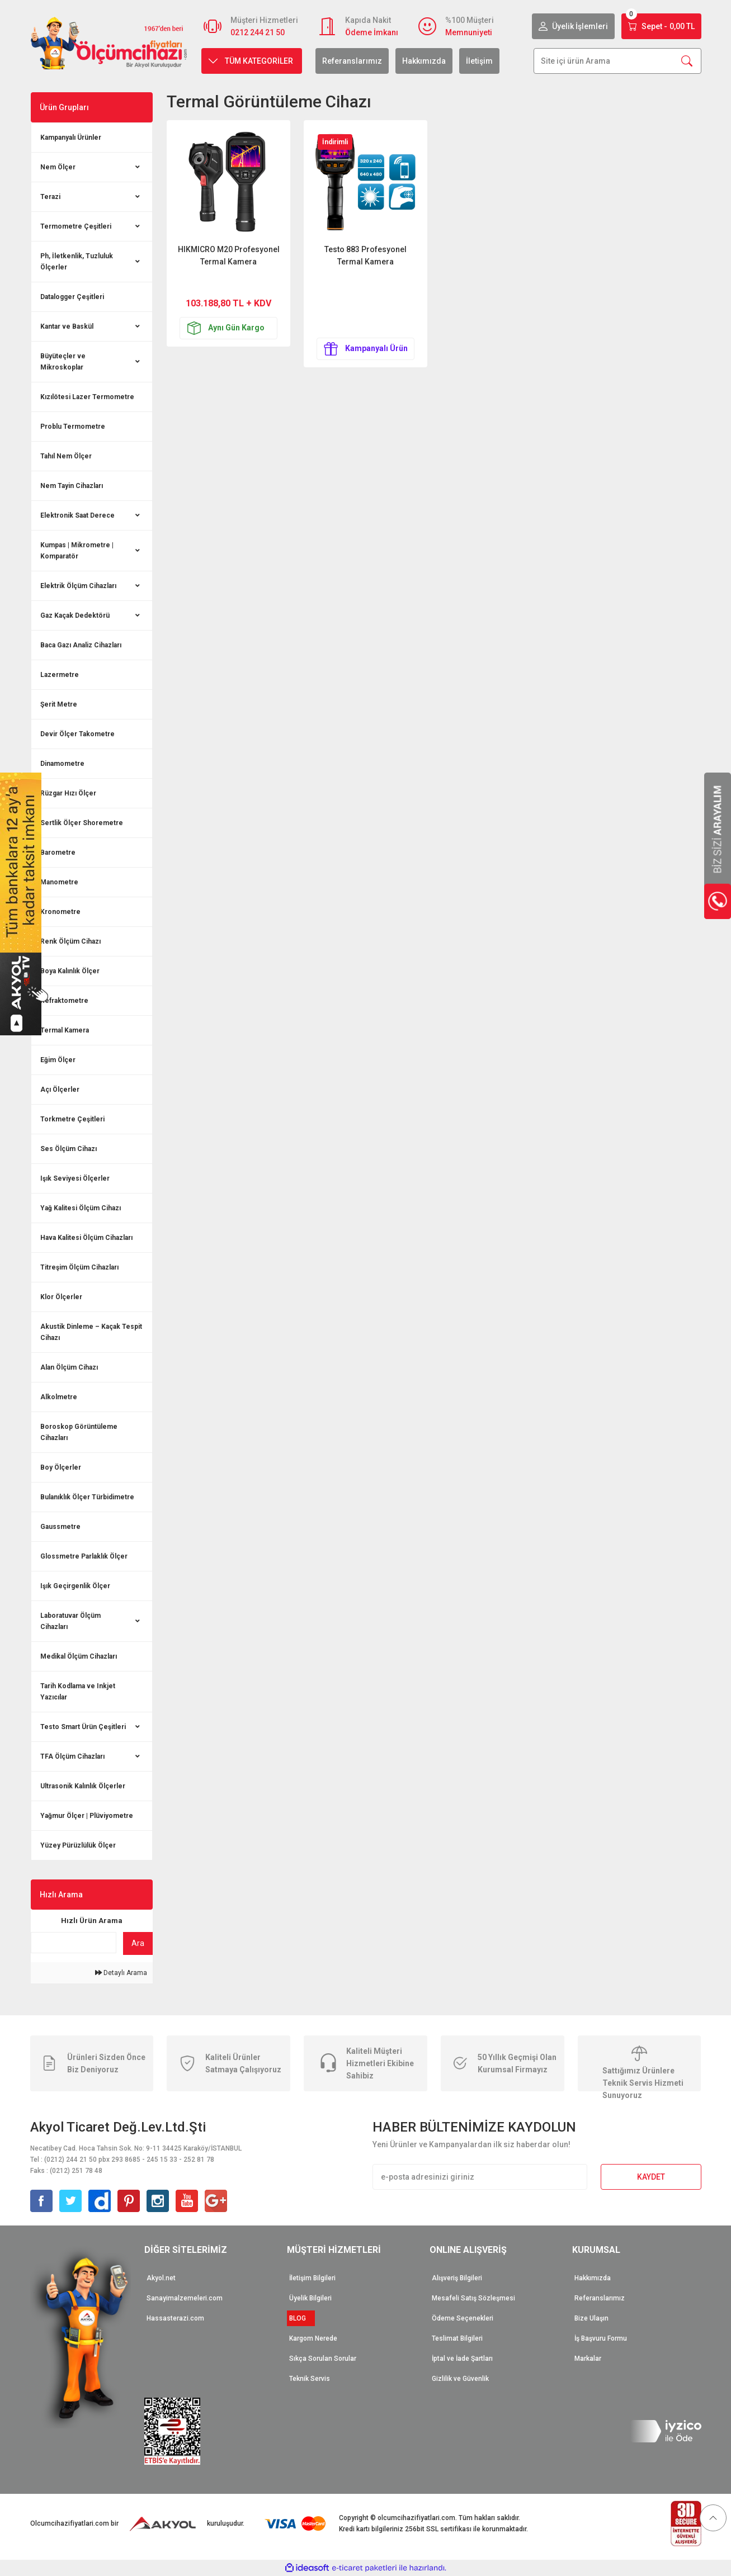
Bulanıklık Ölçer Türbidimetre (87, 1497)
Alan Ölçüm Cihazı (69, 1367)
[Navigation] (251, 61)
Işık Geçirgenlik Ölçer (75, 1586)
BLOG (301, 2318)
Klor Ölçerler (61, 1297)
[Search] (617, 61)
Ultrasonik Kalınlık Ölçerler (82, 1786)
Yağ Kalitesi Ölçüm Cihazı (80, 1208)
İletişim (479, 60)
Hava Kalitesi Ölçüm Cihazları (86, 1238)
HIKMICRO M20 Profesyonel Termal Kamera (229, 255)
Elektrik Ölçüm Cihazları (78, 586)
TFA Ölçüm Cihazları (72, 1756)
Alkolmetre (58, 1397)
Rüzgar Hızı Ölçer (68, 793)
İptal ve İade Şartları (462, 2358)
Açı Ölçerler (59, 1089)
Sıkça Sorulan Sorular (322, 2358)
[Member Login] (573, 26)
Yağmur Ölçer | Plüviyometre (86, 1816)
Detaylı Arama (121, 1973)
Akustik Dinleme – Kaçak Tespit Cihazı (91, 1332)
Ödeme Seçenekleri (462, 2318)
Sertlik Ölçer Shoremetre (81, 823)
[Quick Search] (74, 1942)
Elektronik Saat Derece (77, 515)
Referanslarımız (352, 60)
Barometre (58, 852)
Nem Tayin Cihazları (71, 486)
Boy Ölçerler (60, 1467)
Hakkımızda (424, 60)
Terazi (50, 197)
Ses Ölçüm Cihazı (68, 1149)
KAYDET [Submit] (651, 2176)
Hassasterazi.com (175, 2318)
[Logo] (109, 42)
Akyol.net (161, 2278)
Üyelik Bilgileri (310, 2298)
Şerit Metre (58, 704)
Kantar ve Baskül (66, 326)
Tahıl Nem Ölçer (66, 456)
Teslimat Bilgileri (457, 2338)
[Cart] (661, 26)
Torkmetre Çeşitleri (72, 1119)
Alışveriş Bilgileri (457, 2278)
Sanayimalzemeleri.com (185, 2298)
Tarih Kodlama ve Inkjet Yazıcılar (77, 1691)
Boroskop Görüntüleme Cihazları (78, 1432)
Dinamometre (62, 764)
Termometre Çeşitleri (75, 226)
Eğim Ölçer (58, 1060)
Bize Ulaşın (591, 2318)
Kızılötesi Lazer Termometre (87, 397)
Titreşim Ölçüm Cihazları (79, 1267)
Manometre (59, 882)
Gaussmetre (60, 1527)
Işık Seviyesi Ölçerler (75, 1178)
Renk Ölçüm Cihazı (70, 941)
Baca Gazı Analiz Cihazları (80, 645)
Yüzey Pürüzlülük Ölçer (78, 1845)
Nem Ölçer (58, 167)
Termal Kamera (64, 1030)
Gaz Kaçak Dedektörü (75, 615)
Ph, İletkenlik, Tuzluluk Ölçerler (76, 261)
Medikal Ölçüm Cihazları (78, 1656)
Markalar (587, 2358)
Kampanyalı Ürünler (70, 137)
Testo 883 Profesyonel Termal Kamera (365, 255)
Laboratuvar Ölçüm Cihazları (70, 1621)
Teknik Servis (309, 2379)
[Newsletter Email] (479, 2177)
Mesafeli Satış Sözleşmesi (473, 2298)
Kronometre (60, 912)
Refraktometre (64, 1001)
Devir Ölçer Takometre (77, 734)
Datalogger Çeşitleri (72, 297)
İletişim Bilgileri (312, 2278)
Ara (137, 1943)
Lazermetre (59, 675)
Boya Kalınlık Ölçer (70, 971)
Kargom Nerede (313, 2338)
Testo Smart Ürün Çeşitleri (83, 1727)
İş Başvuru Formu (600, 2338)
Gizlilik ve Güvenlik (460, 2379)
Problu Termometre (72, 426)
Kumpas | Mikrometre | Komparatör (77, 550)
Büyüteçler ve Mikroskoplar (63, 361)
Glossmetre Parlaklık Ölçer (84, 1556)
